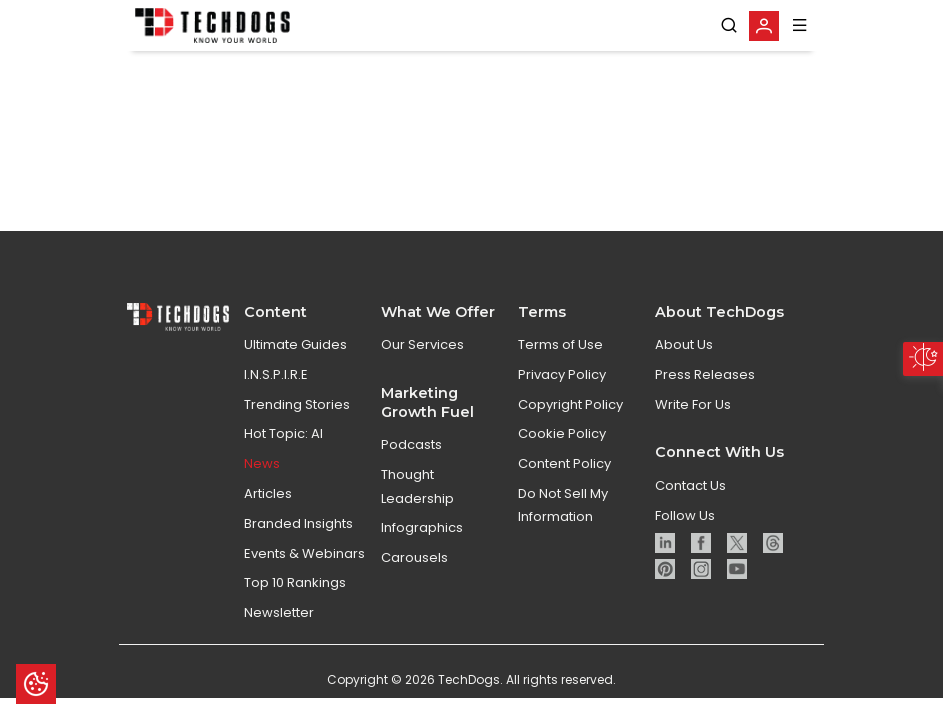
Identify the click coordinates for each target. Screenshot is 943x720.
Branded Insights (298, 543)
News (262, 484)
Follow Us (685, 535)
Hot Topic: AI (283, 454)
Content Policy (564, 484)
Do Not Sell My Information (563, 526)
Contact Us (690, 505)
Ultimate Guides (295, 365)
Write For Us (693, 424)
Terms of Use (560, 365)
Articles (268, 514)
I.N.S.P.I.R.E (276, 394)
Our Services (422, 365)
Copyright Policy (570, 424)
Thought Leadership (417, 507)
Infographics (422, 548)
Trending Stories (297, 424)
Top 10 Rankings (295, 603)
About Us (684, 365)
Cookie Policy (562, 454)
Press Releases (705, 394)
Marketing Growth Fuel (427, 422)
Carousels (414, 578)
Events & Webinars (304, 573)
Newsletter (279, 633)
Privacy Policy (562, 394)
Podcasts (411, 465)
